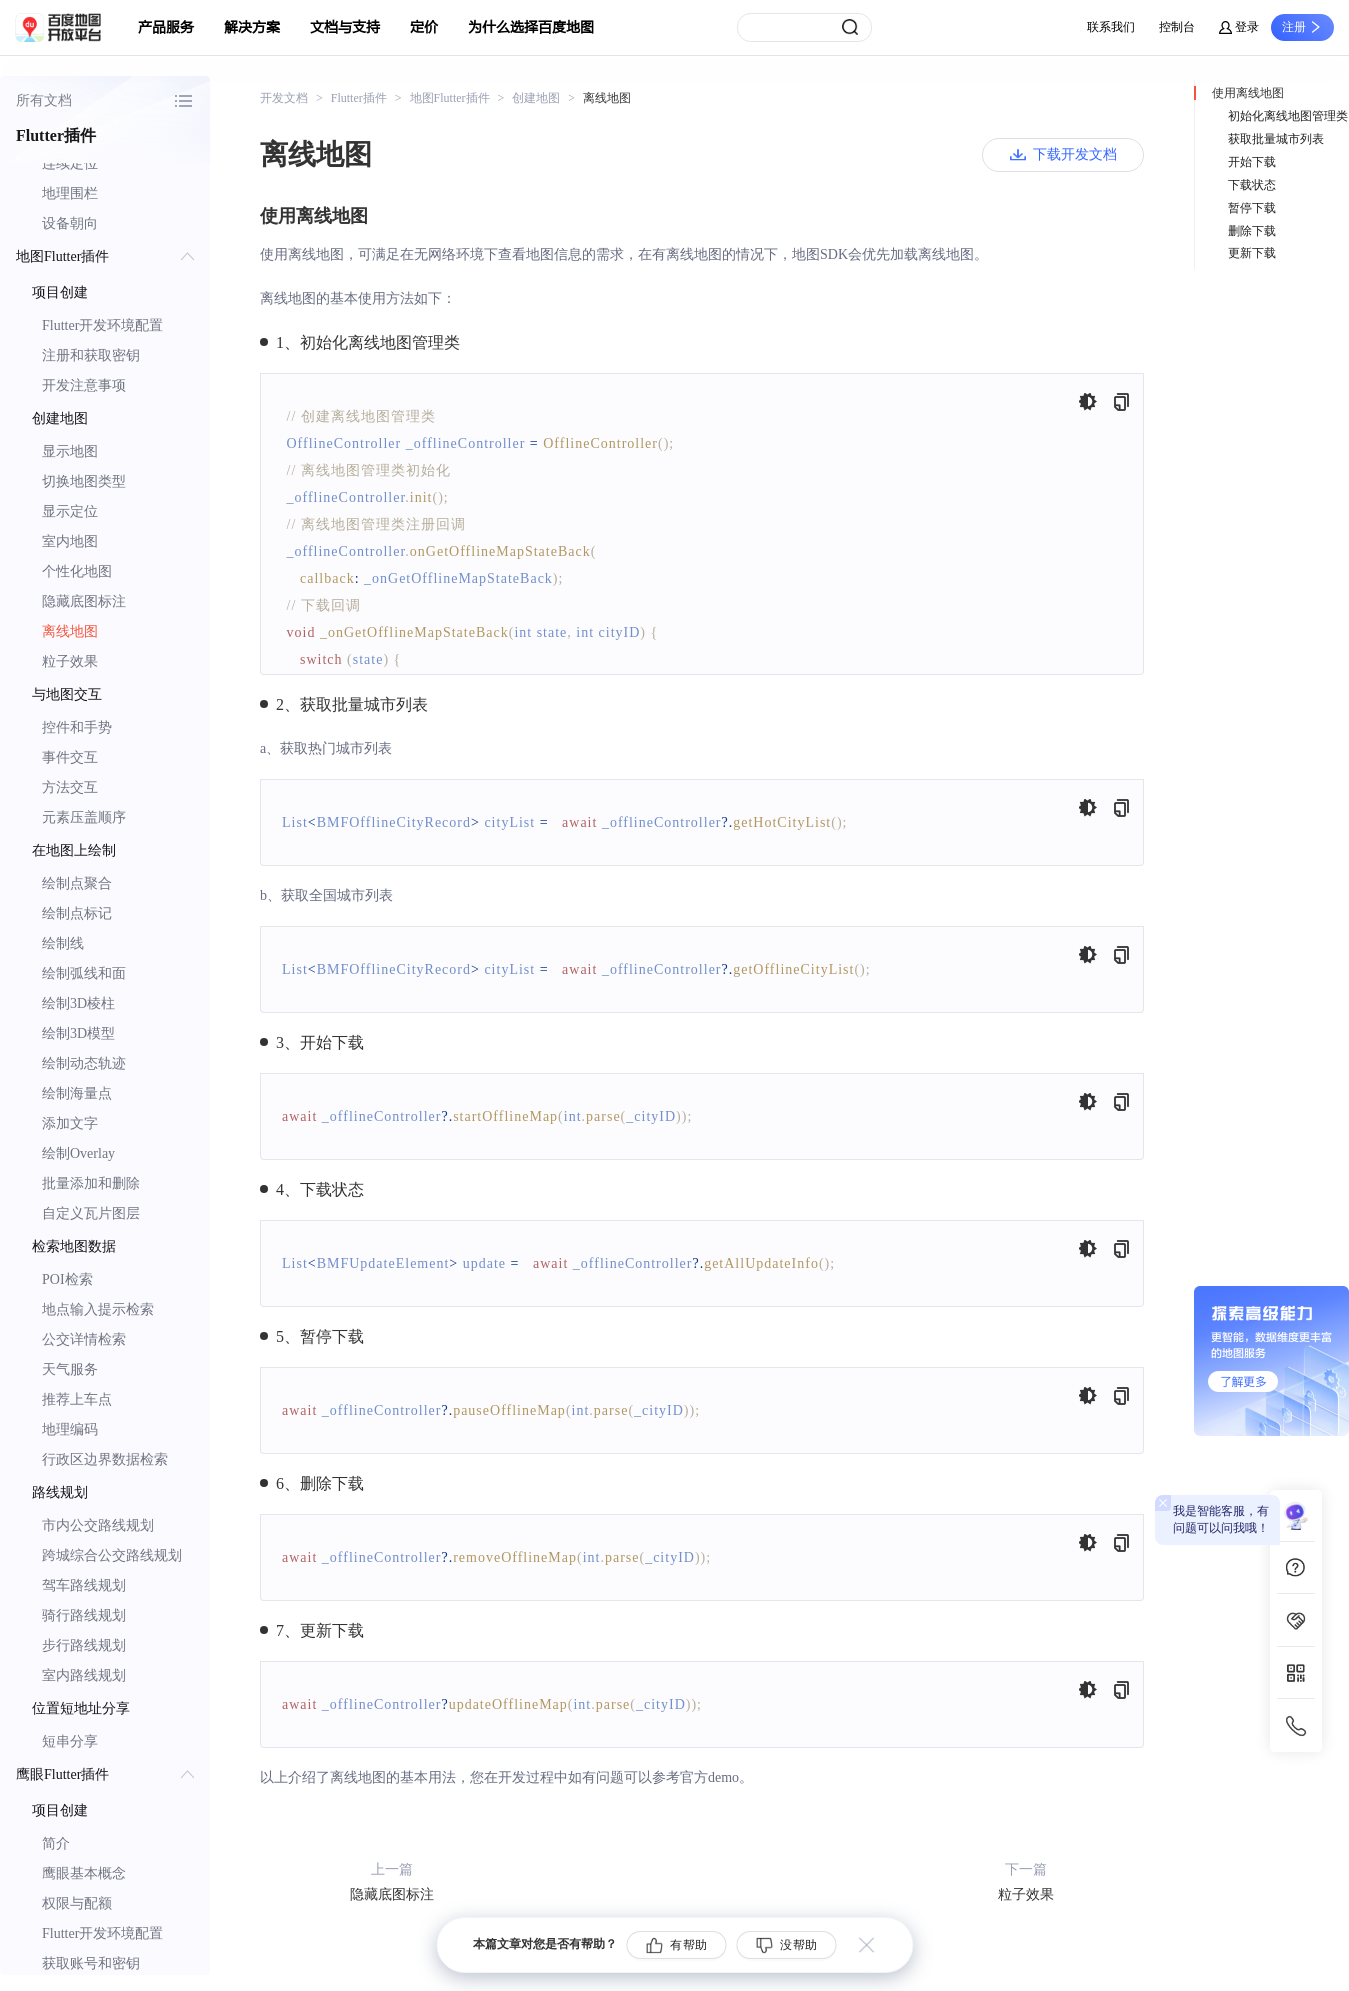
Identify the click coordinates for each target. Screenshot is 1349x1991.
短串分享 (70, 1741)
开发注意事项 (84, 385)
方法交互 (70, 787)
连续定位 (70, 163)
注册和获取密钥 (91, 355)
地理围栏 (70, 193)
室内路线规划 (84, 1675)
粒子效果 (70, 661)
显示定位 (70, 511)
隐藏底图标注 (84, 601)
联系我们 (1111, 27)
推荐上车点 (77, 1399)
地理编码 (70, 1429)
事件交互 (70, 757)
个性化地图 (77, 571)
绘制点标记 (77, 913)
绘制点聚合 (77, 883)
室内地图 (70, 541)
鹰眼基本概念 (84, 1873)
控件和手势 (77, 727)
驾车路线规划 (84, 1585)
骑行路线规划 (84, 1615)
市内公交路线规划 (98, 1525)
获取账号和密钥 (91, 1963)
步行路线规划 (84, 1645)
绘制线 (63, 943)
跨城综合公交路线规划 (112, 1555)
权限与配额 (77, 1903)
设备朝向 (70, 223)
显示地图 (70, 451)
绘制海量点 (77, 1093)
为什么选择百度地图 (531, 27)
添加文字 (70, 1123)
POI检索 (67, 1279)
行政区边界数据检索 (105, 1459)
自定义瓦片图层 (91, 1213)
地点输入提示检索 (98, 1309)
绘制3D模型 (78, 1033)
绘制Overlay (78, 1153)
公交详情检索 (84, 1339)
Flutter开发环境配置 (102, 325)
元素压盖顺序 (84, 817)
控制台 (1177, 27)
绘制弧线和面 (84, 973)
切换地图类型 (84, 481)
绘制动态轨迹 (84, 1063)
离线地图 (70, 631)
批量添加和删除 (91, 1183)
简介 (56, 1843)
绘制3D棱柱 (78, 1003)
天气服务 (70, 1369)
